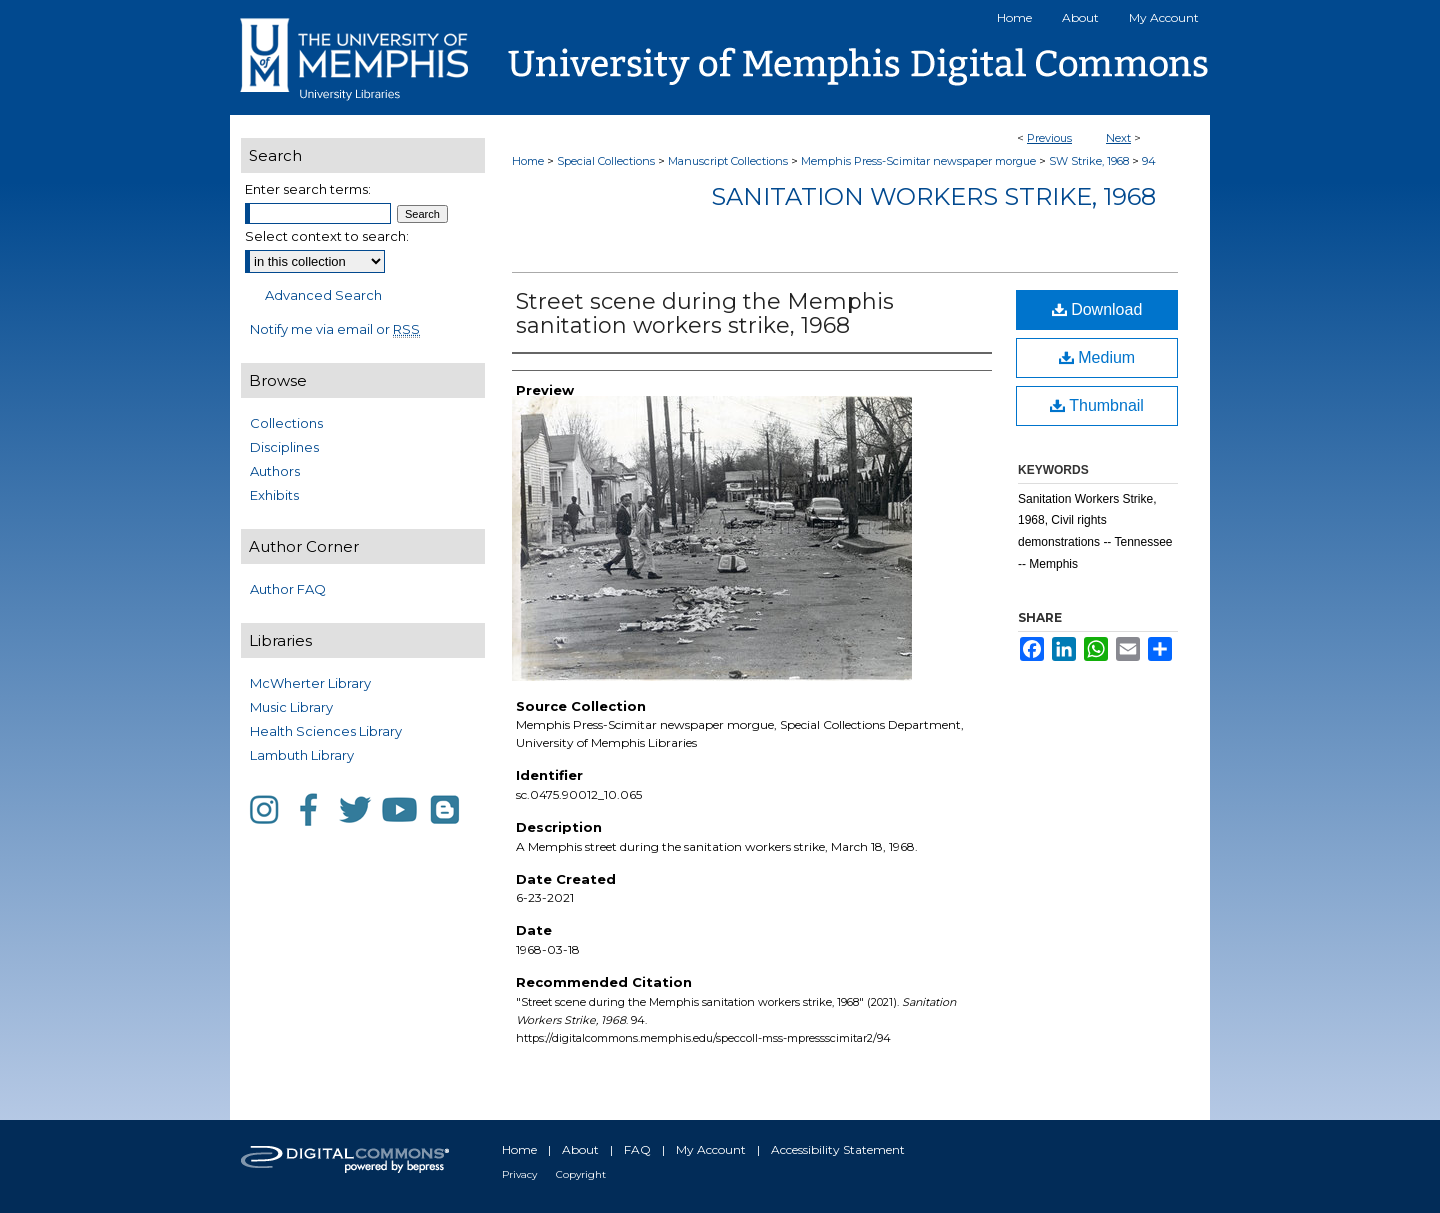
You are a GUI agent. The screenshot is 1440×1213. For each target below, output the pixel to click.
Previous (1049, 138)
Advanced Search (323, 295)
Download (1097, 309)
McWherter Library (310, 683)
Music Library (291, 707)
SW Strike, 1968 (1089, 161)
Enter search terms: (308, 189)
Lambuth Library (302, 755)
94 (1149, 161)
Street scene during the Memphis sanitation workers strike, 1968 (705, 313)
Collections (286, 423)
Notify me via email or (335, 329)
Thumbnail (1097, 405)
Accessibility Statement (838, 1149)
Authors (275, 471)
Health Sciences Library (326, 731)
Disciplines (284, 447)
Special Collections (606, 161)
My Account (711, 1149)
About (580, 1149)
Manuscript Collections (728, 161)
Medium (1097, 357)
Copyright (581, 1174)
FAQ (637, 1149)
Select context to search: (327, 236)
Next (1118, 138)
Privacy (519, 1174)
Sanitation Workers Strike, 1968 (933, 196)
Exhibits (274, 495)
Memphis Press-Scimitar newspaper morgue (918, 161)
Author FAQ (288, 589)
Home (528, 161)
